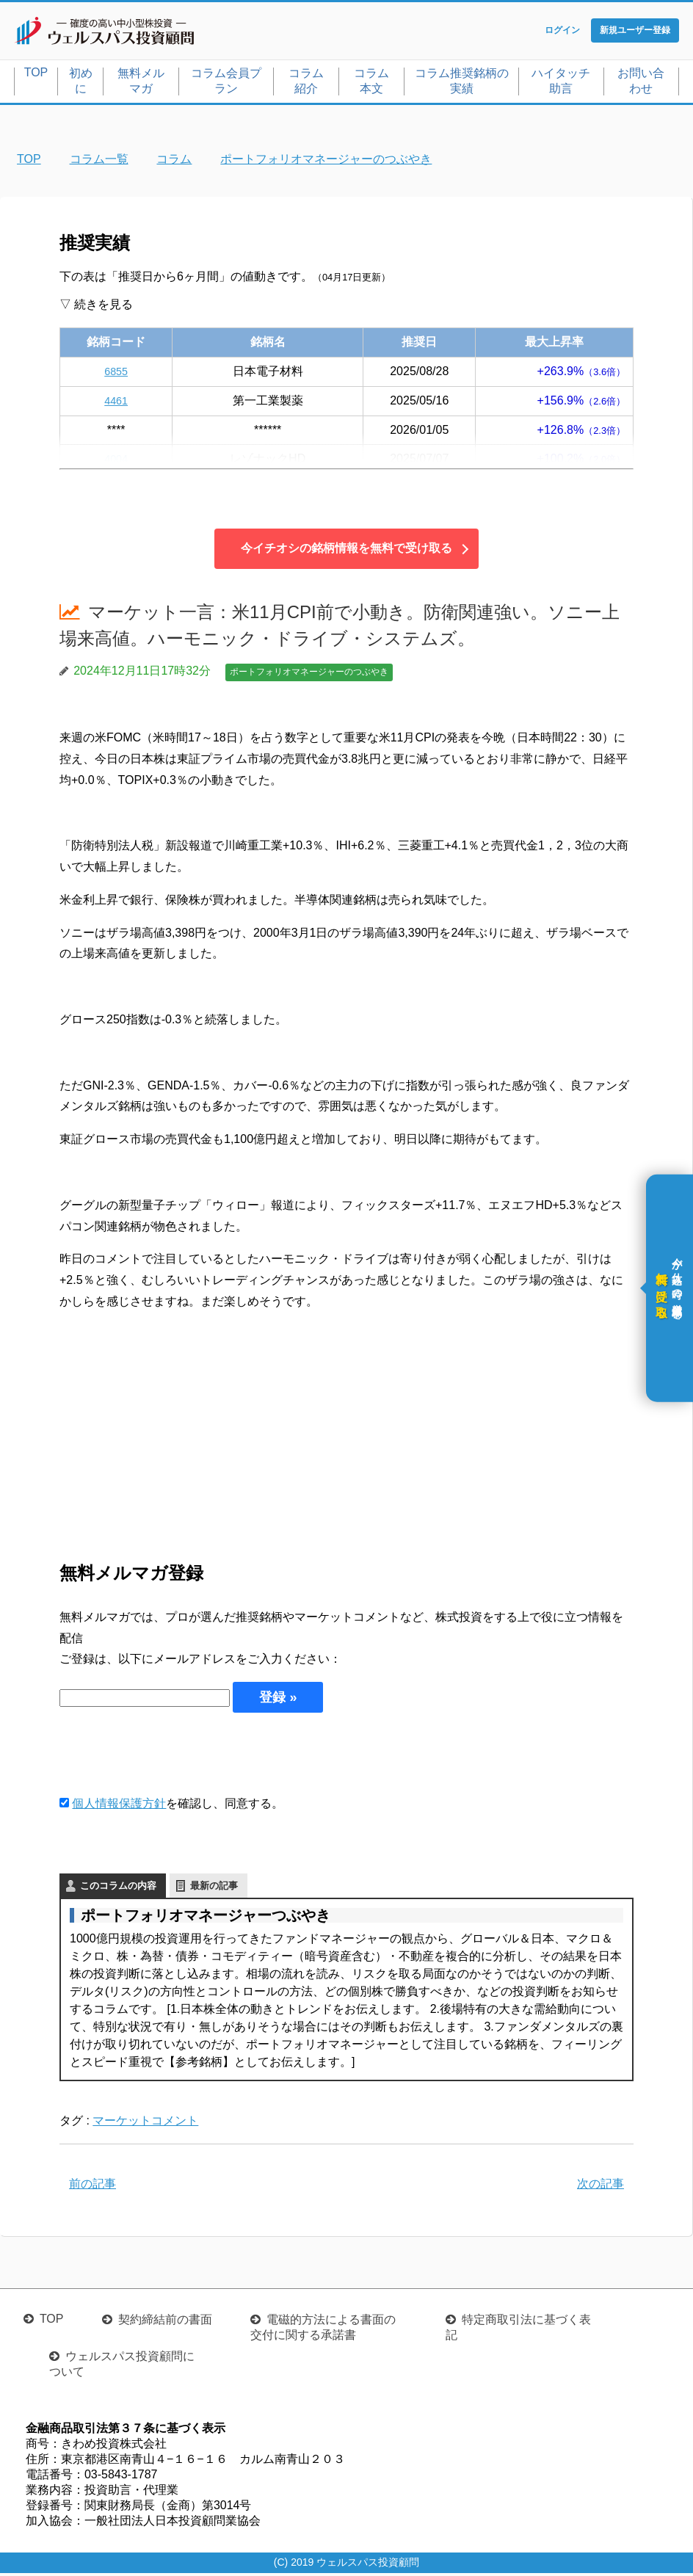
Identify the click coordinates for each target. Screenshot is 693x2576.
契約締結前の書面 (165, 2322)
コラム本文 (371, 84)
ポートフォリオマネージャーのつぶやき (309, 675)
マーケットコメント (145, 2123)
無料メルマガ (140, 84)
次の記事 (600, 2186)
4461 (116, 403)
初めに (80, 84)
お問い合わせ (640, 84)
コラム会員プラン (226, 84)
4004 (116, 462)
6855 (116, 374)
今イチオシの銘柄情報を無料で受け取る (346, 551)
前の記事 (92, 2186)
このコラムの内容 (118, 1888)
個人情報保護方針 (119, 1806)
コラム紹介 (306, 84)
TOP (36, 75)
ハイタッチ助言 (560, 84)
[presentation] (171, 1756)
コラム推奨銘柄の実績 (462, 84)
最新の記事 (214, 1888)
